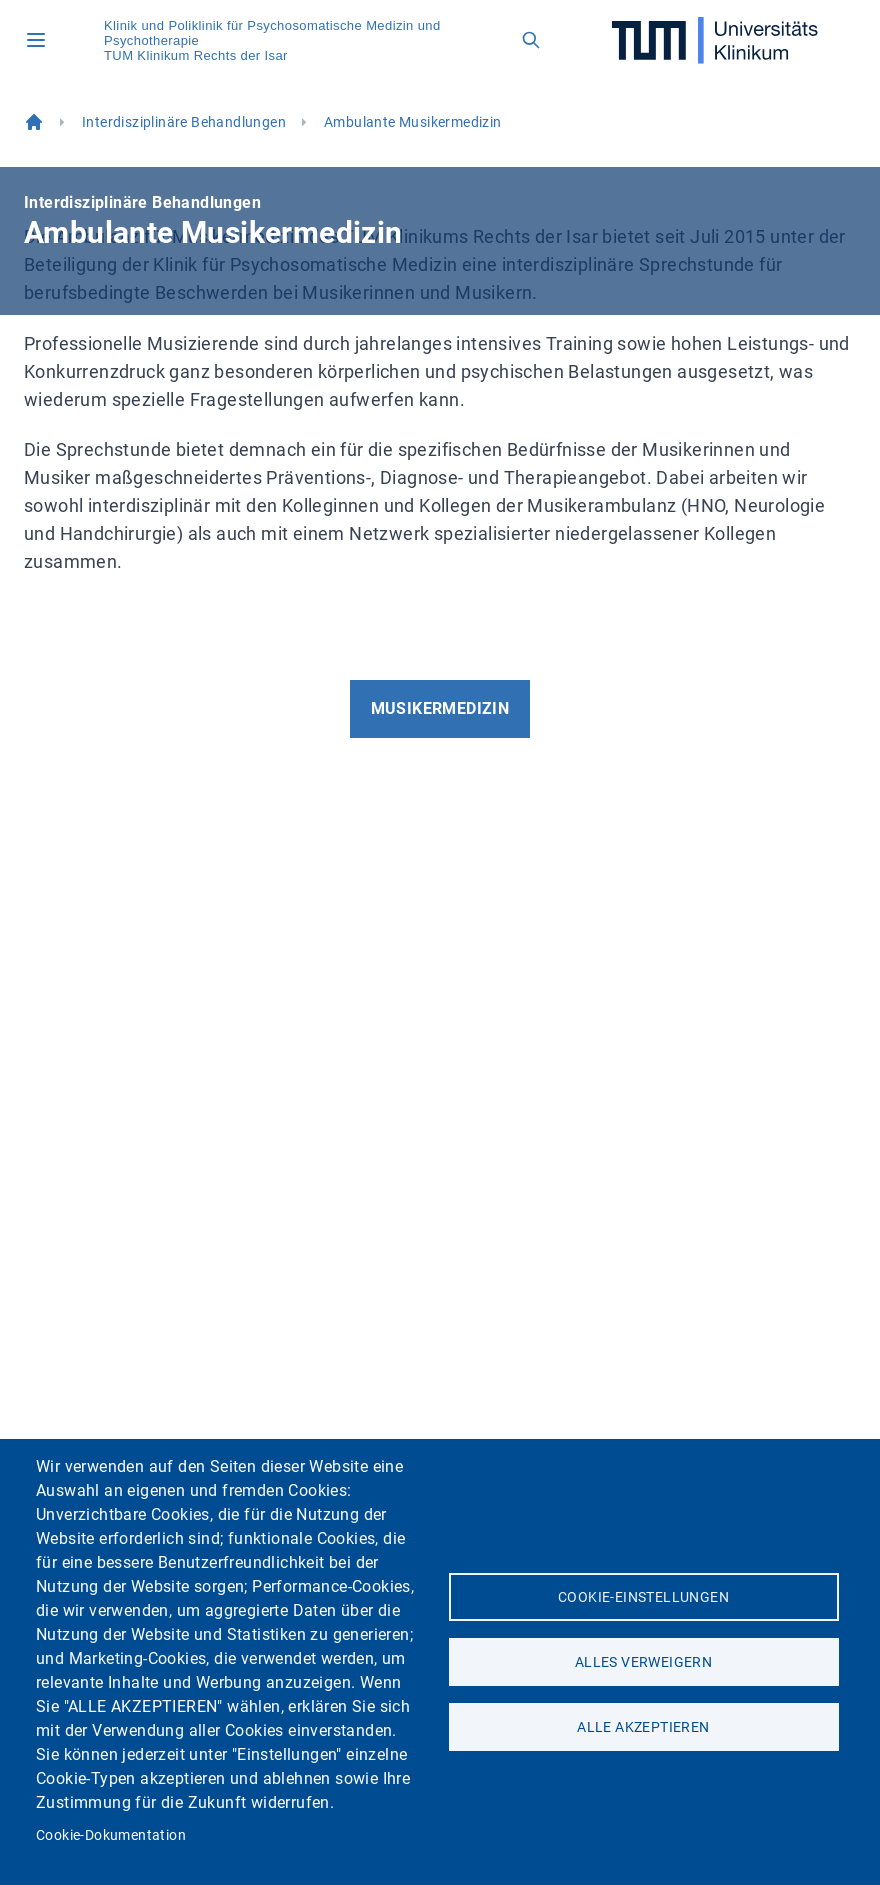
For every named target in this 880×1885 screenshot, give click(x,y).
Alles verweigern (643, 1662)
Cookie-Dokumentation (111, 1835)
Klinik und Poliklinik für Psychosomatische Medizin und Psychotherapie (272, 33)
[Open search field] (531, 40)
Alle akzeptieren (643, 1727)
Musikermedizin (440, 708)
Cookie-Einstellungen (643, 1597)
